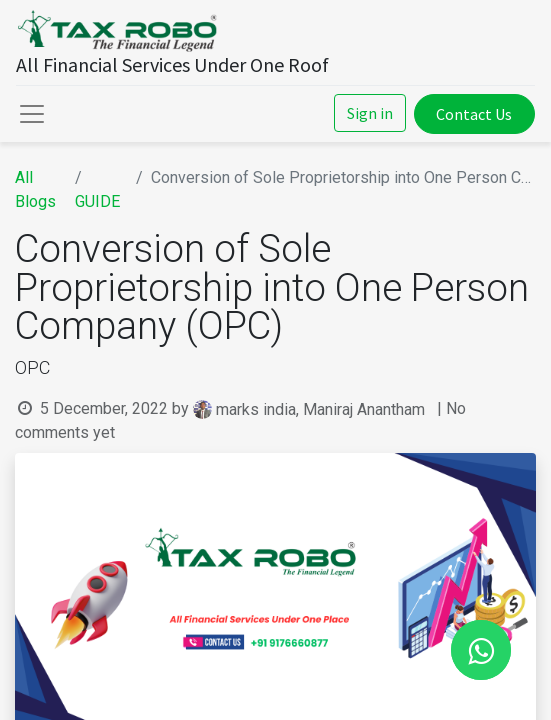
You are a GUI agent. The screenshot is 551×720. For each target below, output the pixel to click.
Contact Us (474, 114)
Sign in (370, 113)
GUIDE (97, 201)
